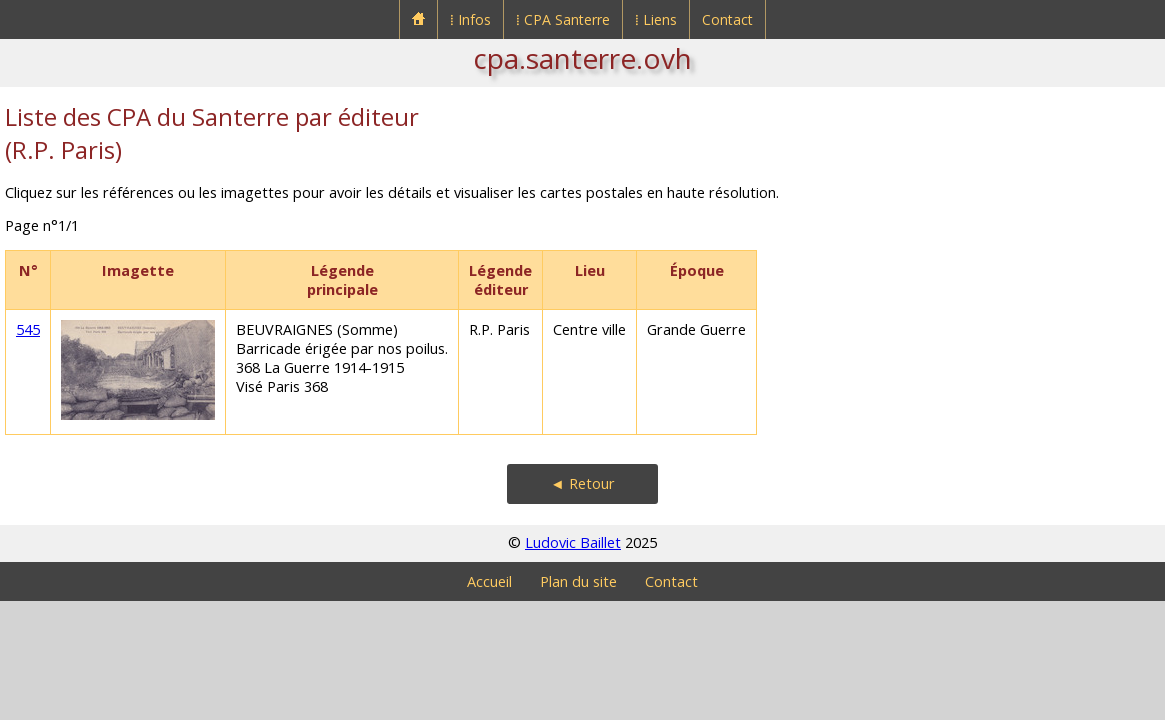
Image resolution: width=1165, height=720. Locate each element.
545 (28, 329)
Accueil (489, 581)
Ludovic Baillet (573, 542)
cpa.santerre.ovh (582, 58)
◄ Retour (582, 483)
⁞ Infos (470, 19)
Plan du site (578, 581)
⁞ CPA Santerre (563, 19)
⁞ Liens (656, 19)
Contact (727, 19)
